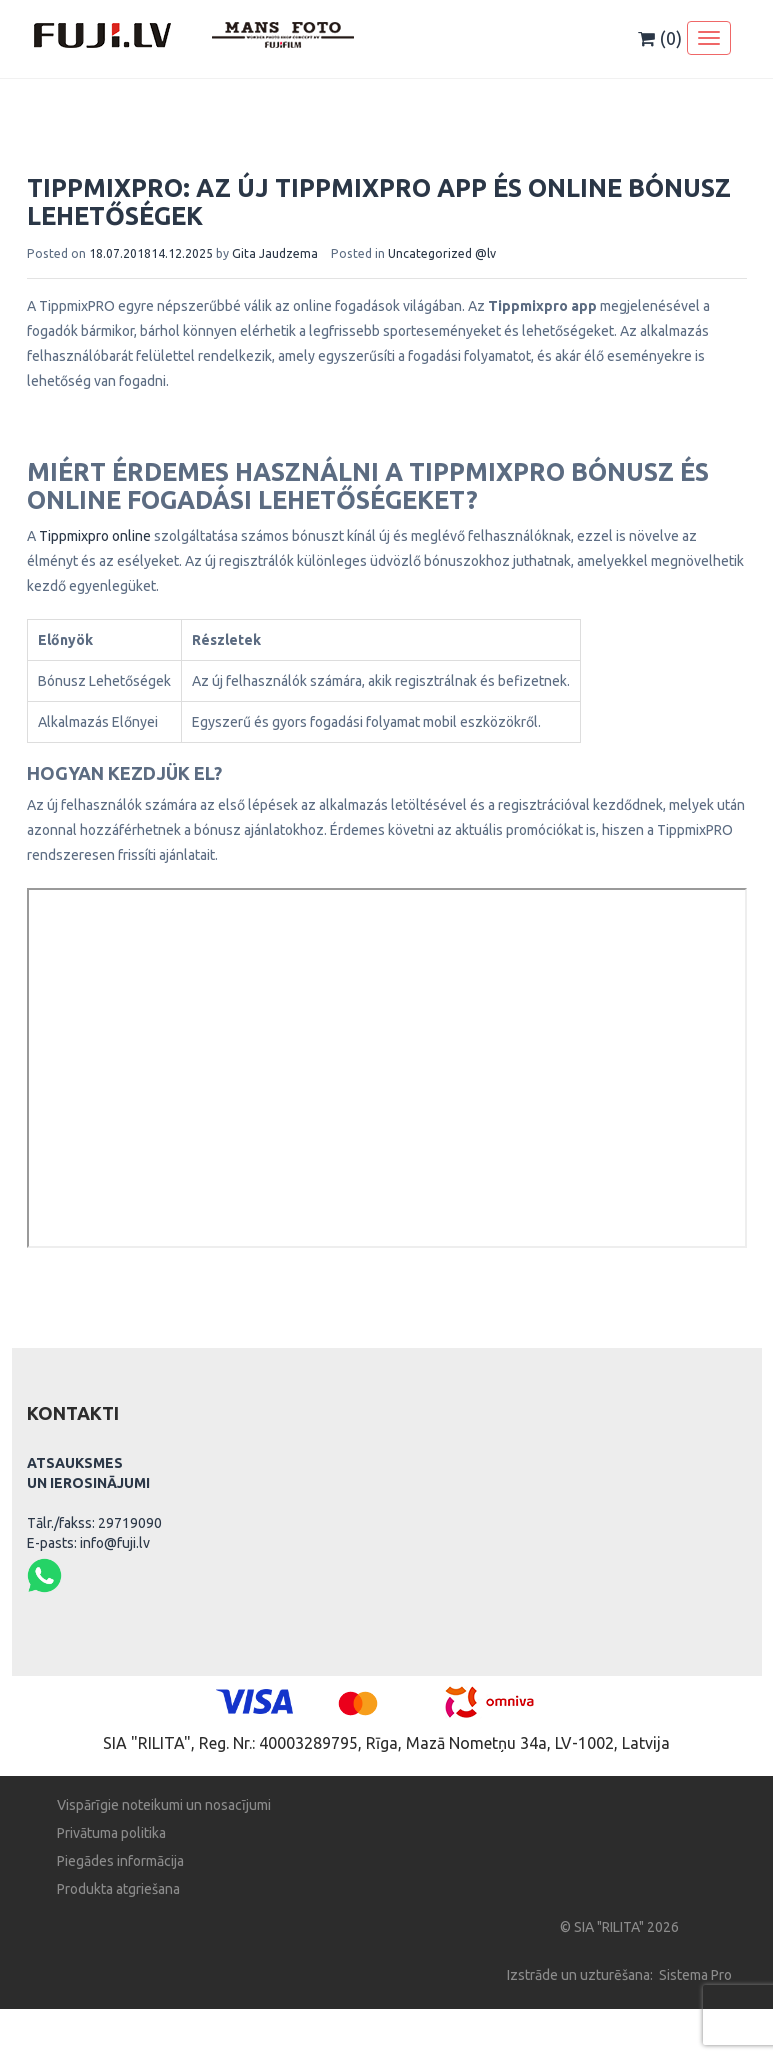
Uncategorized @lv (442, 253)
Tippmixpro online (95, 536)
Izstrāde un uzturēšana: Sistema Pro (619, 1975)
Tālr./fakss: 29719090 (94, 1523)
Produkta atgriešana (118, 1889)
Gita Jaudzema (275, 253)
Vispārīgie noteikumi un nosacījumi (164, 1805)
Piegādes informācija (120, 1861)
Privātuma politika (111, 1833)
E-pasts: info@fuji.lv (88, 1543)
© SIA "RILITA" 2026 (619, 1927)
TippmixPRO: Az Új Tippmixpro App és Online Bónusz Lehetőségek (379, 202)
